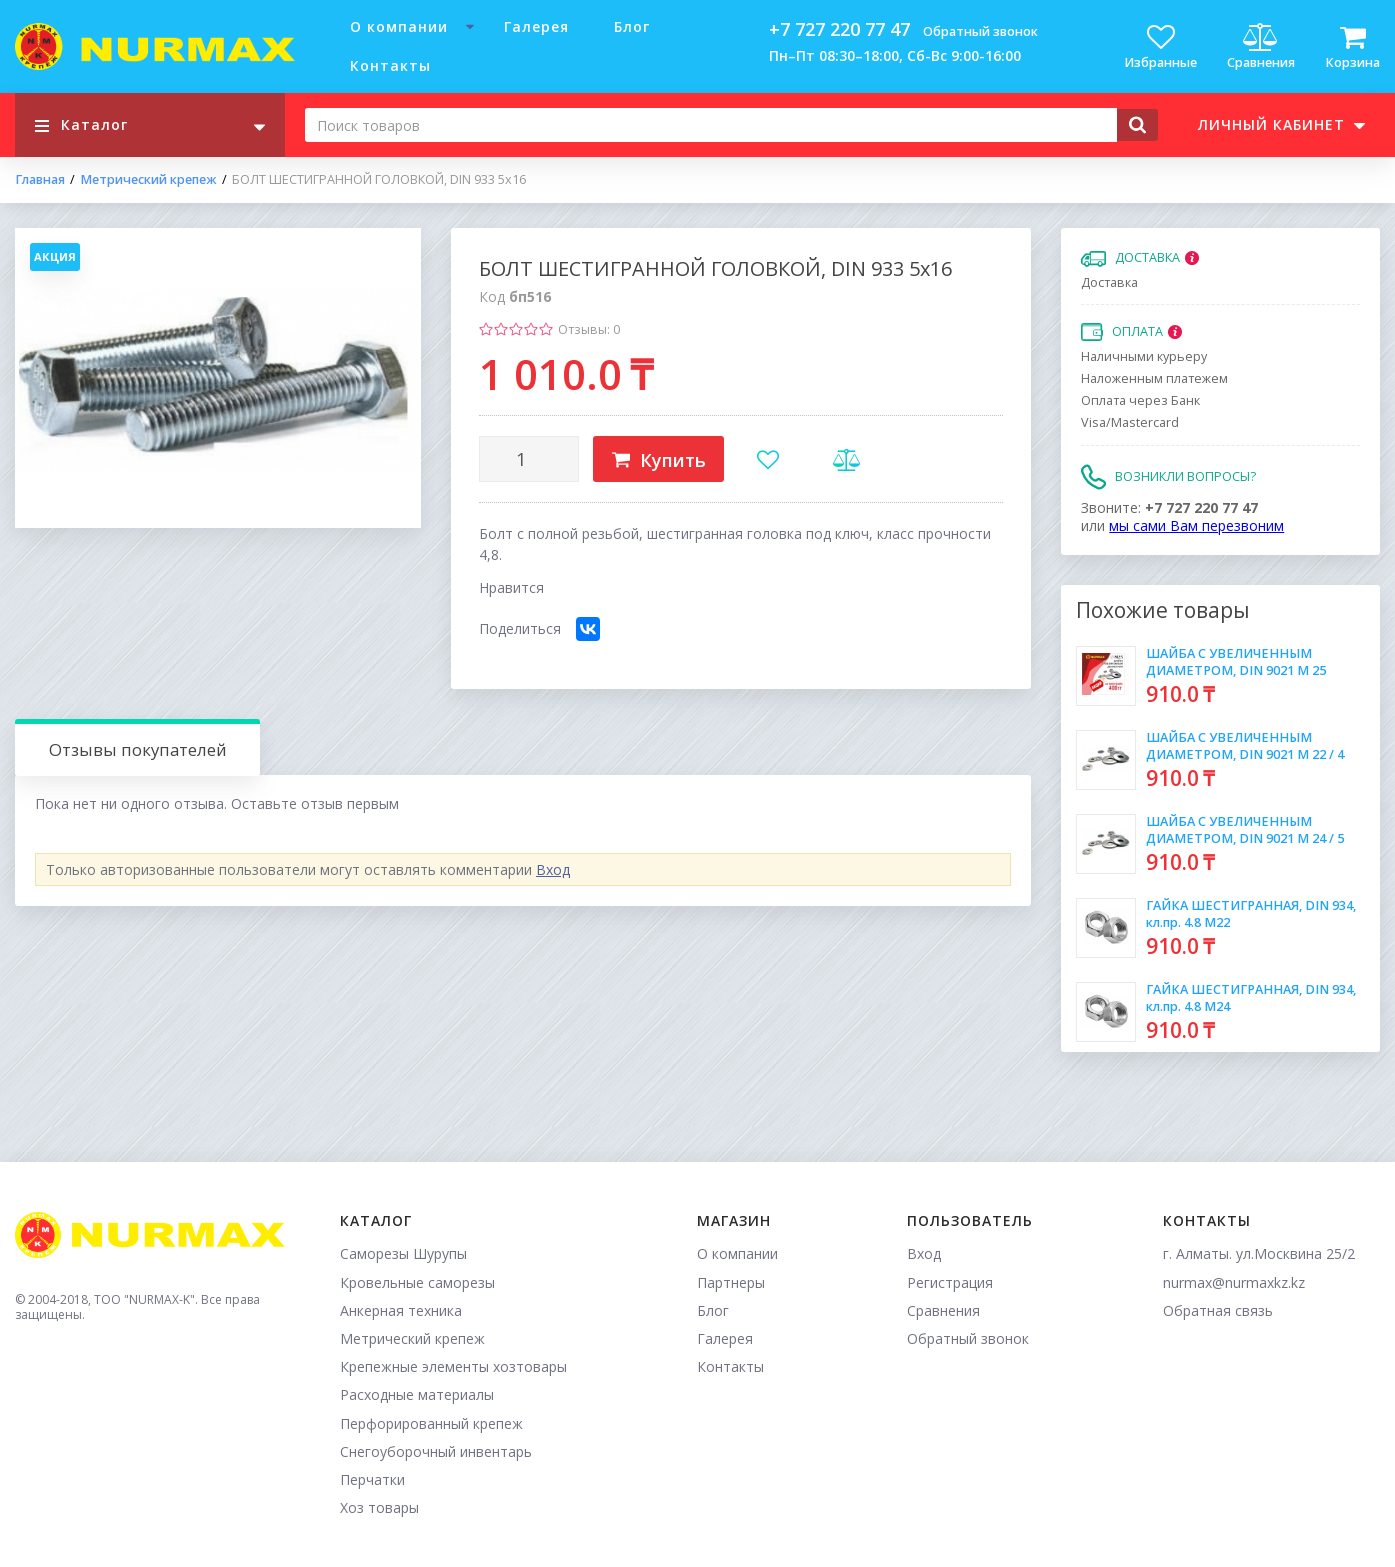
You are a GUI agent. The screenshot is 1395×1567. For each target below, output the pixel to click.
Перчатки (372, 1479)
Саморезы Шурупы (403, 1253)
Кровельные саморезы (417, 1282)
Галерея (536, 26)
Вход (553, 869)
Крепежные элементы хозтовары (453, 1366)
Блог (632, 26)
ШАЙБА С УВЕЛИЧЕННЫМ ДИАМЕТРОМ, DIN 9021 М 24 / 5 (1245, 829)
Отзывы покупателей (138, 749)
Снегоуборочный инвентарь (436, 1451)
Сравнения (943, 1310)
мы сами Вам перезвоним (1196, 525)
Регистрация (950, 1282)
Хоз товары (379, 1507)
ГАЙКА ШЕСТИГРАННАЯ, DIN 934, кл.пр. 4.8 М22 (1251, 913)
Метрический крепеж (148, 180)
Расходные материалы (417, 1394)
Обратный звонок (980, 31)
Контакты (390, 65)
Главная (40, 180)
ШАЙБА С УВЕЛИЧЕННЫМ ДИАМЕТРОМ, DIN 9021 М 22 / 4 (1245, 745)
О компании (399, 26)
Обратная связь (1218, 1310)
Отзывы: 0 (589, 329)
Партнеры (731, 1282)
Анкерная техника (401, 1310)
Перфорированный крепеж (431, 1423)
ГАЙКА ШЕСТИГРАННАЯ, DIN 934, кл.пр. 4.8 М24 (1251, 997)
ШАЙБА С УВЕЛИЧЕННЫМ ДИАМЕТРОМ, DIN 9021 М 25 (1236, 661)
